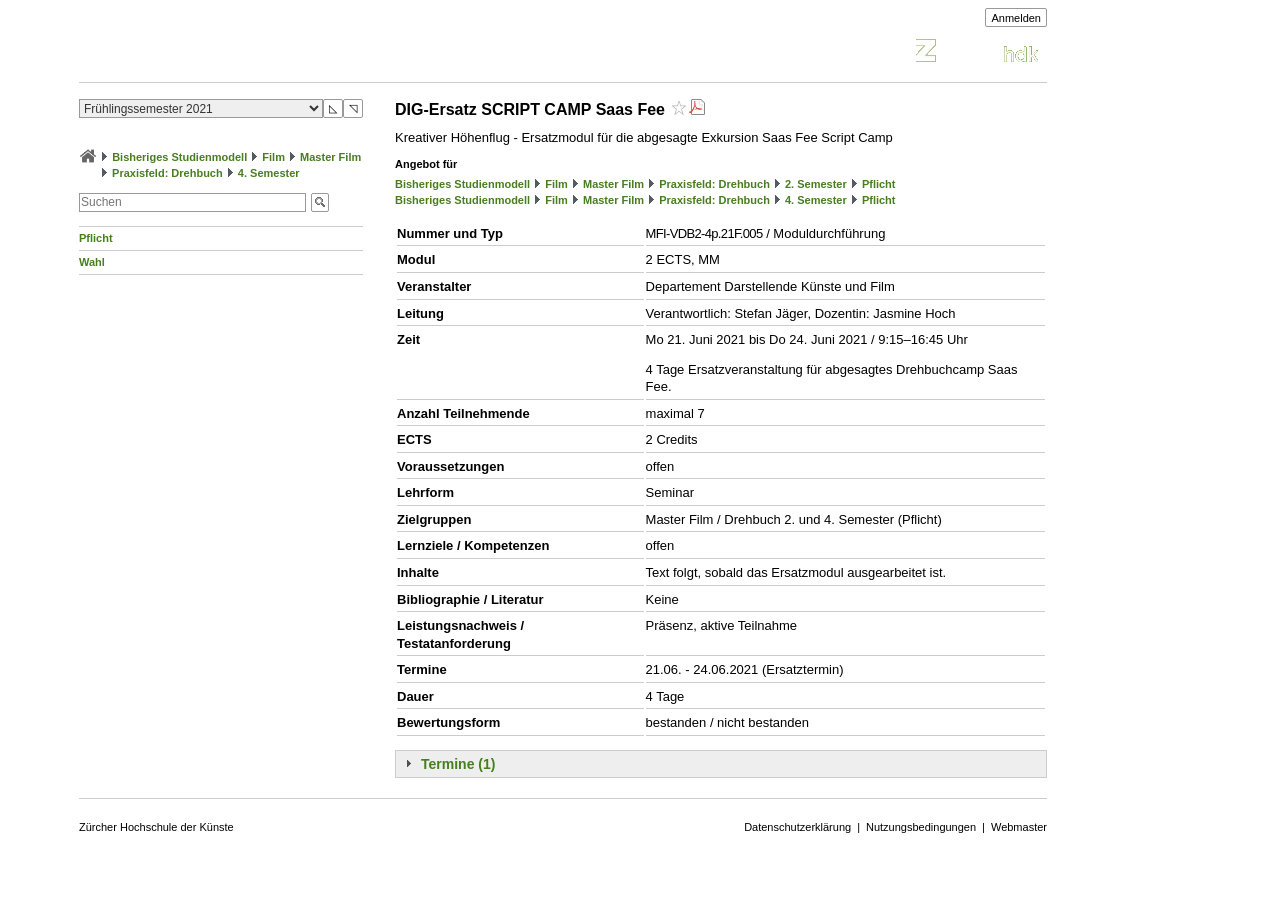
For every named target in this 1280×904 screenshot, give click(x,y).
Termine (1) (458, 764)
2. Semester (816, 184)
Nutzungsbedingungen (921, 827)
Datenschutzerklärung (797, 827)
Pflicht (96, 238)
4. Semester (269, 173)
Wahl (92, 262)
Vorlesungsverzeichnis (226, 53)
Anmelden (1016, 18)
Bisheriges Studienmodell (179, 157)
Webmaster (1019, 827)
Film (273, 157)
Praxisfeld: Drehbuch (167, 173)
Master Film (330, 157)
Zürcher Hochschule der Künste (156, 827)
